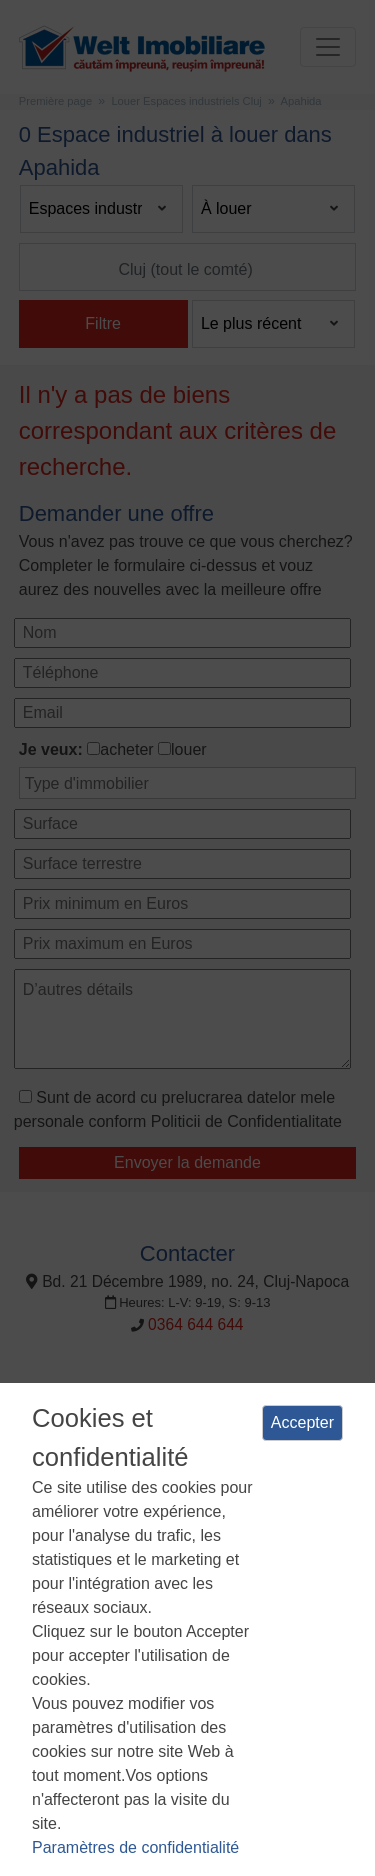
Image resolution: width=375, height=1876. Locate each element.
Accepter (302, 1422)
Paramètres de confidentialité (135, 1847)
